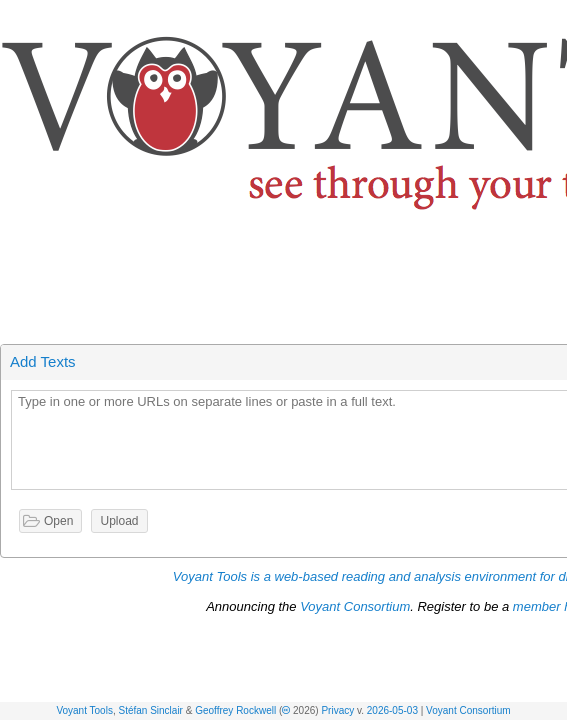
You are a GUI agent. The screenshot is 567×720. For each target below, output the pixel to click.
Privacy (337, 710)
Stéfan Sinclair (150, 710)
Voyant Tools (84, 710)
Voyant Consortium (468, 710)
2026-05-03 (392, 710)
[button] (553, 18)
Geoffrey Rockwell (235, 710)
